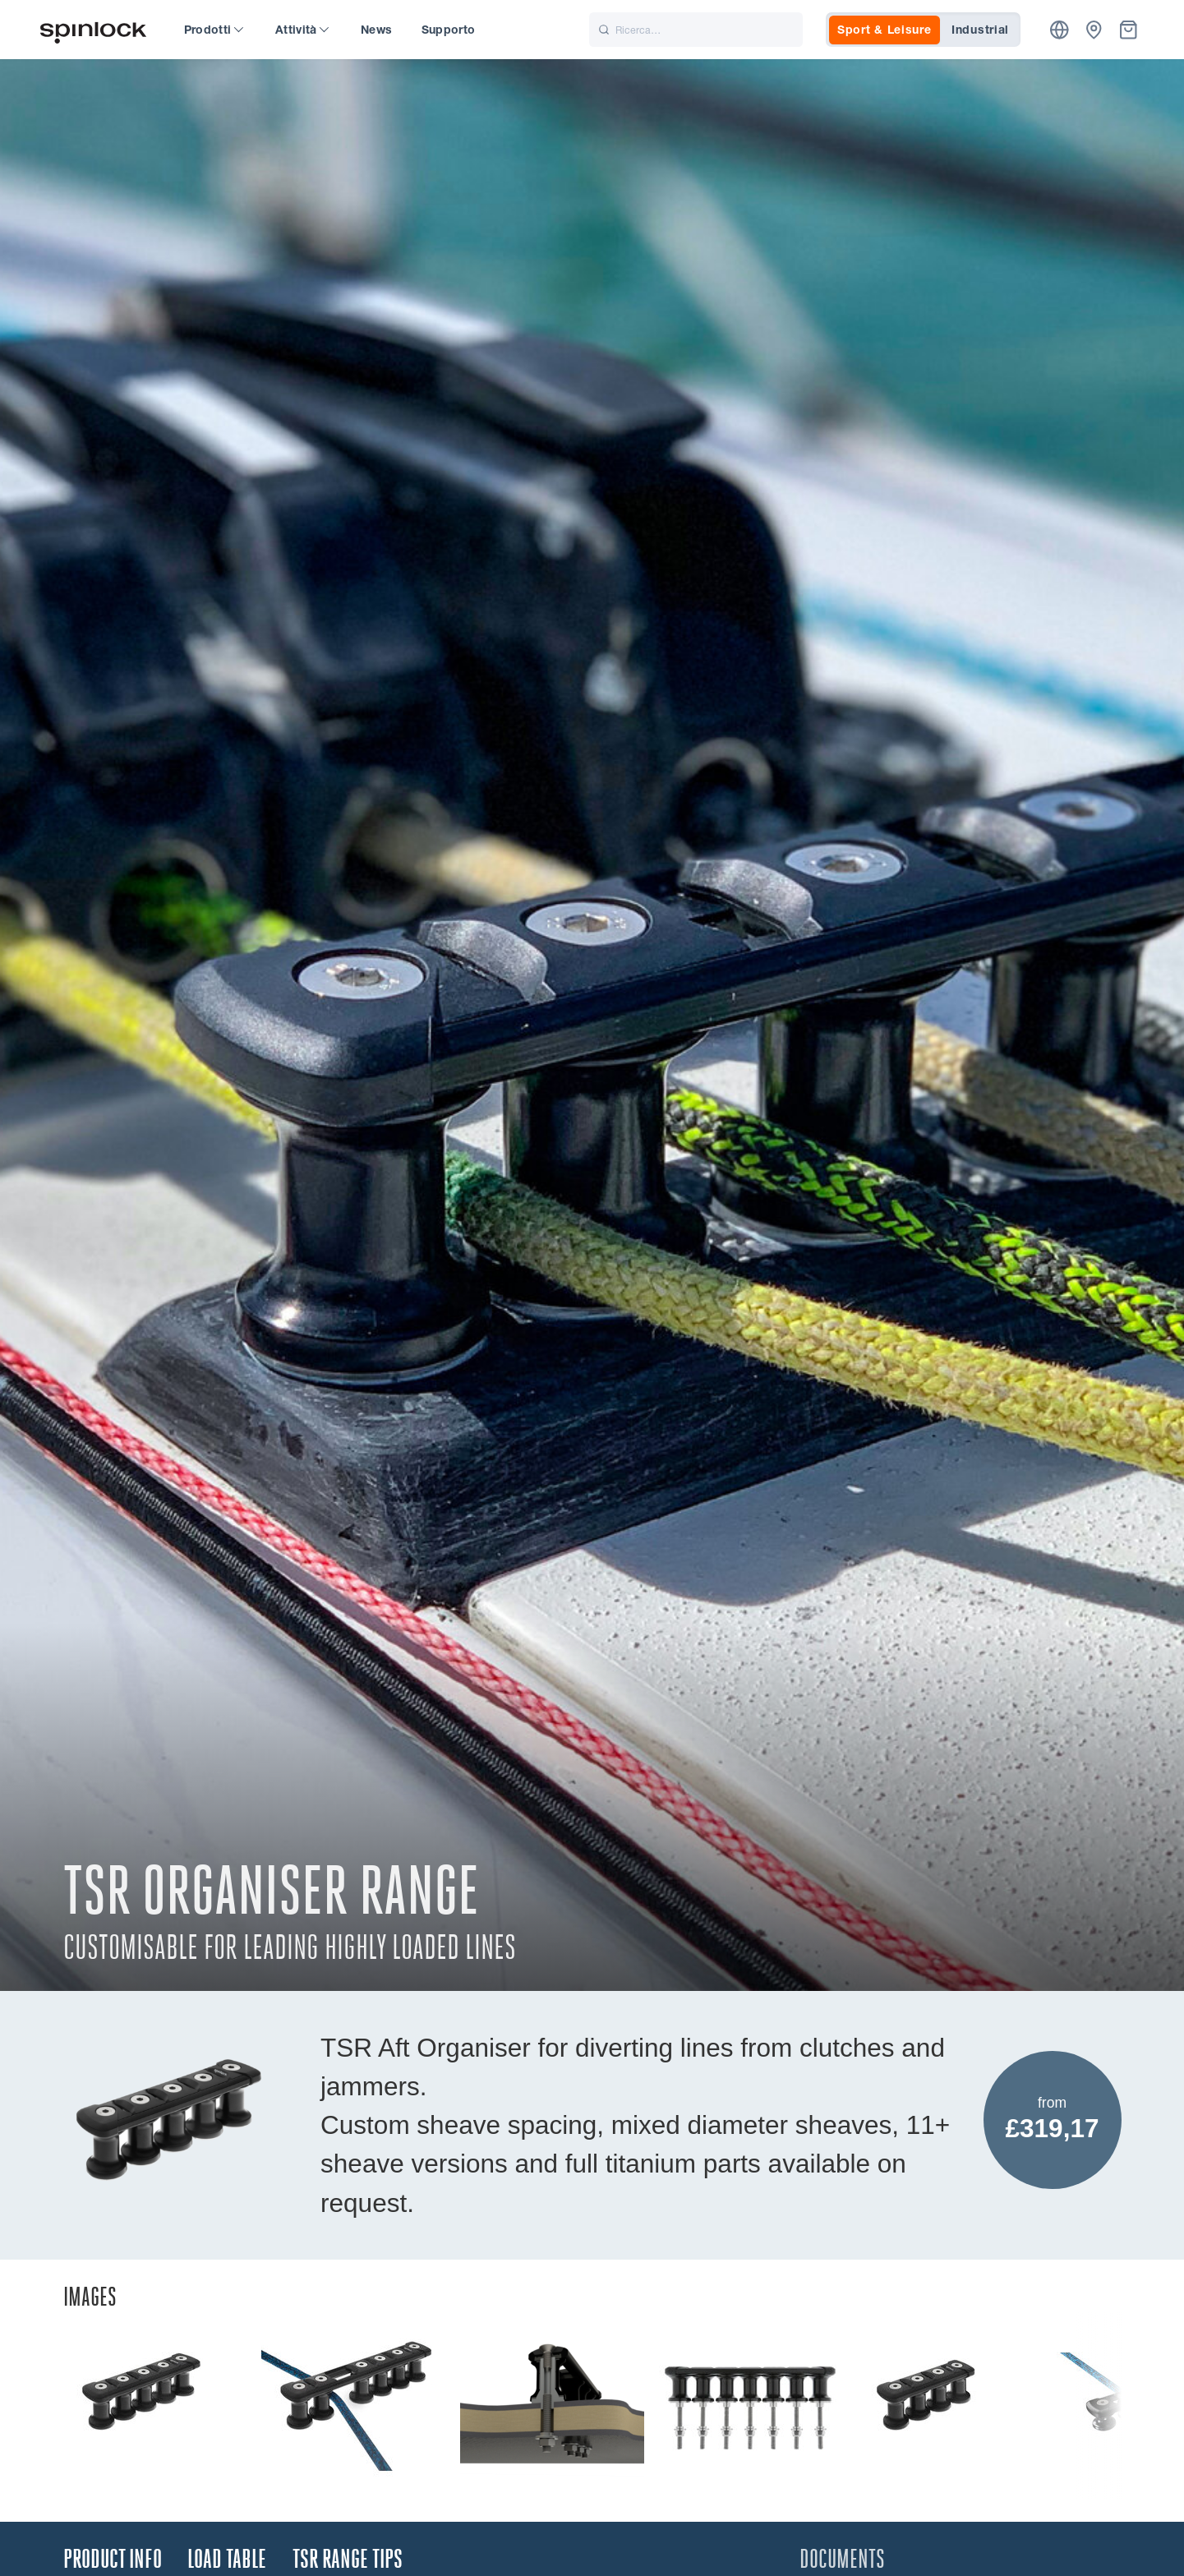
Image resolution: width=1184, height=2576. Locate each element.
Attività (302, 29)
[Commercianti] (1094, 30)
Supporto (449, 29)
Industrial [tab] (980, 29)
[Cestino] (1129, 30)
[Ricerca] (696, 29)
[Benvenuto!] (93, 30)
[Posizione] (1059, 30)
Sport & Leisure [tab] (884, 29)
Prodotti (213, 29)
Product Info (112, 2559)
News (376, 29)
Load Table (226, 2559)
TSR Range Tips (348, 2559)
